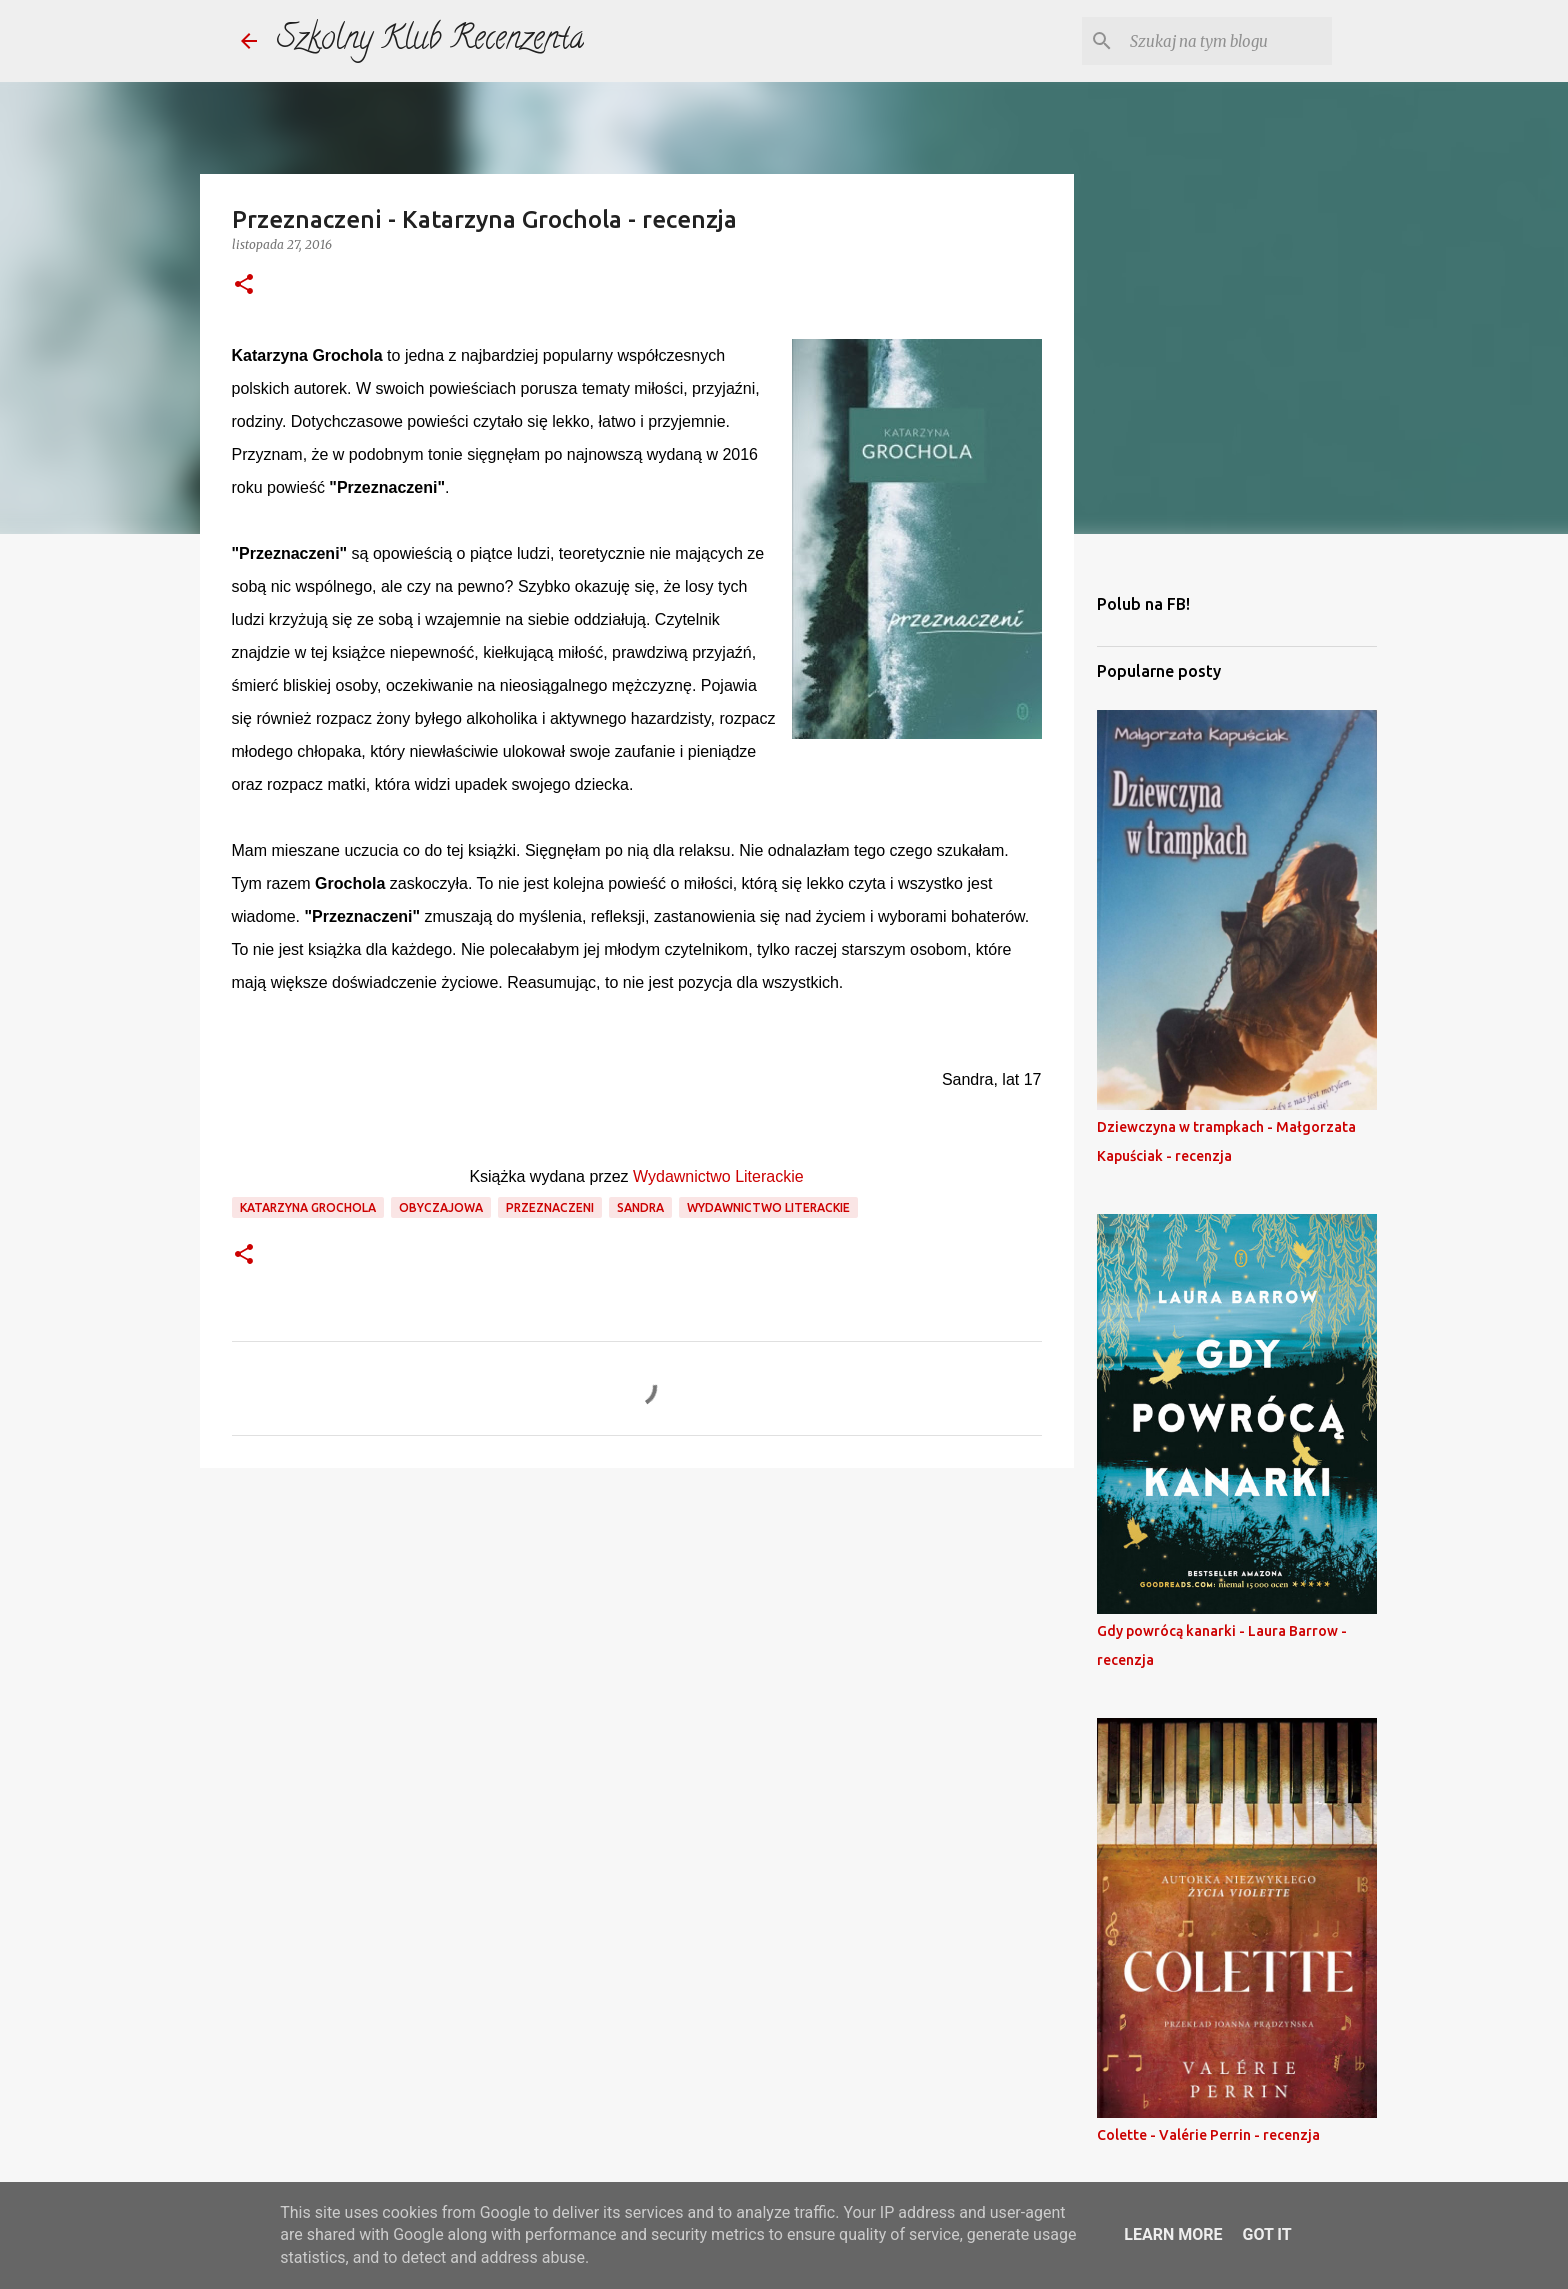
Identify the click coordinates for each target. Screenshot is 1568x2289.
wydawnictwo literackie (768, 1207)
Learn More (1173, 2234)
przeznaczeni (550, 1207)
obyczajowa (441, 1207)
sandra (640, 1207)
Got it (1266, 2234)
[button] (244, 285)
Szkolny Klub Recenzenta (430, 41)
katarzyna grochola (308, 1207)
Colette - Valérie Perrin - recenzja (1208, 2135)
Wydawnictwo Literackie (718, 1176)
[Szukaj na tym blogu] (1227, 41)
